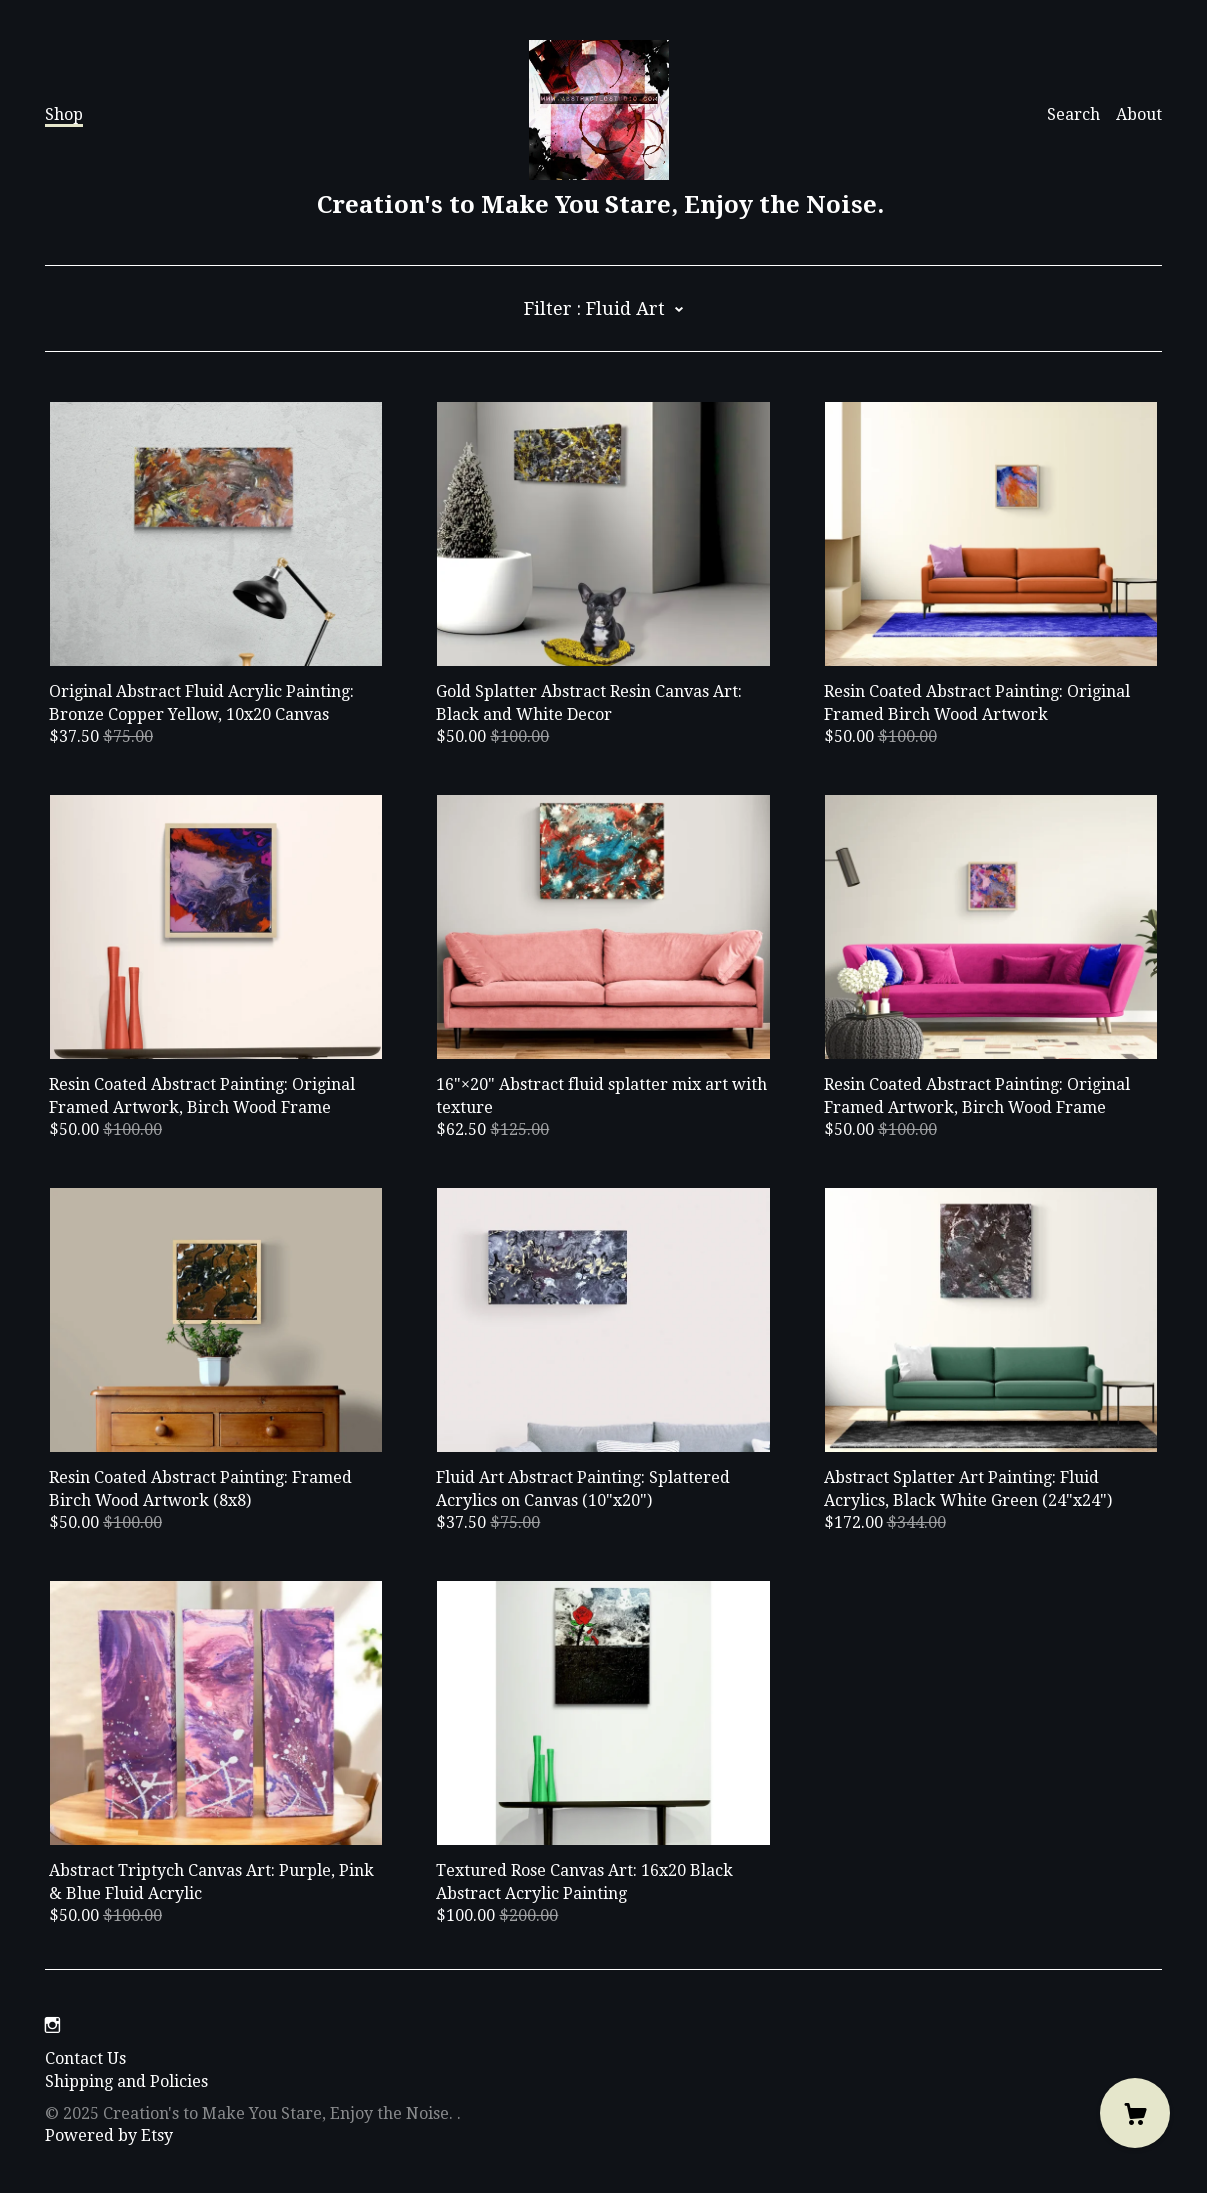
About (1139, 114)
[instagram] (52, 2025)
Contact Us (85, 2058)
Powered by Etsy (109, 2135)
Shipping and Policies (126, 2081)
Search (1073, 114)
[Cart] (1135, 2113)
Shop (64, 114)
